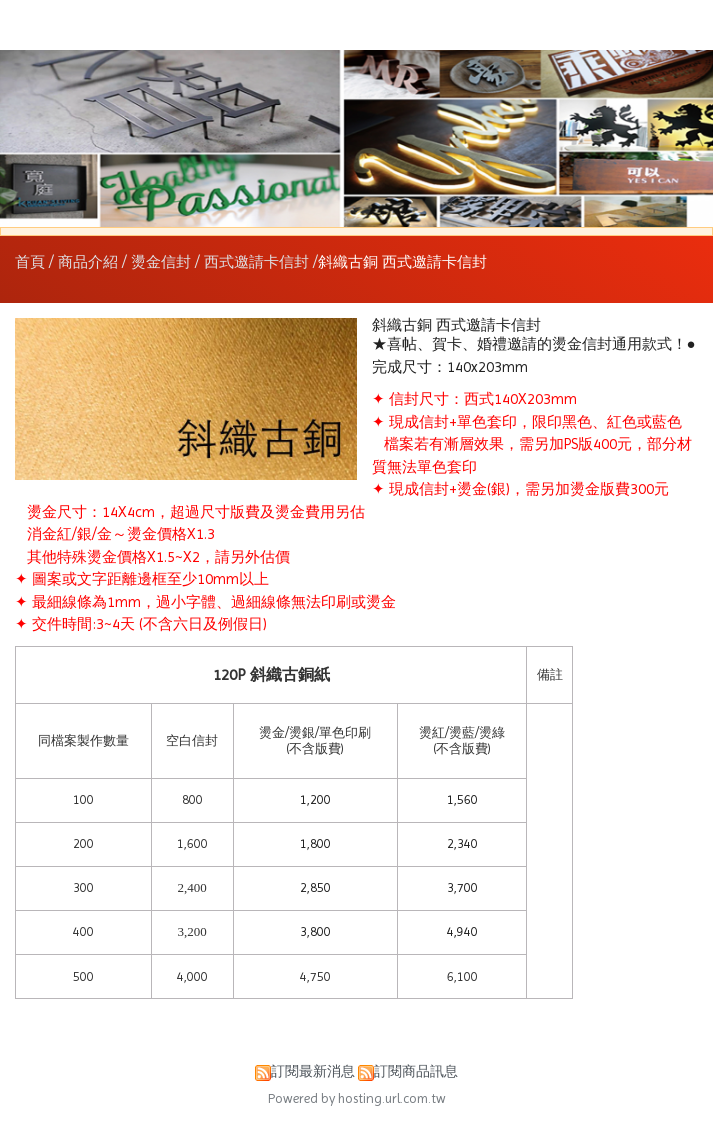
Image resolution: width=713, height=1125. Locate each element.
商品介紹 (90, 262)
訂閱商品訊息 (416, 1071)
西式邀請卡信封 (256, 262)
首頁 (30, 262)
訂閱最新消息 (313, 1071)
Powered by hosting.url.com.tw (357, 1098)
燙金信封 (161, 262)
